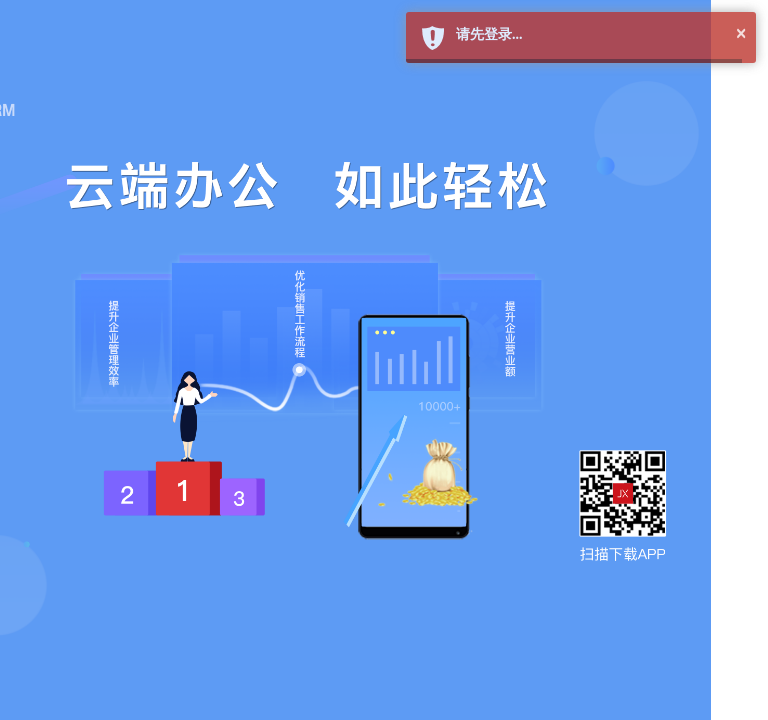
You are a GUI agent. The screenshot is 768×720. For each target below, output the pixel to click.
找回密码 (610, 457)
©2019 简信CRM (557, 659)
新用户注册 (522, 457)
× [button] (741, 29)
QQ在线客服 (478, 639)
